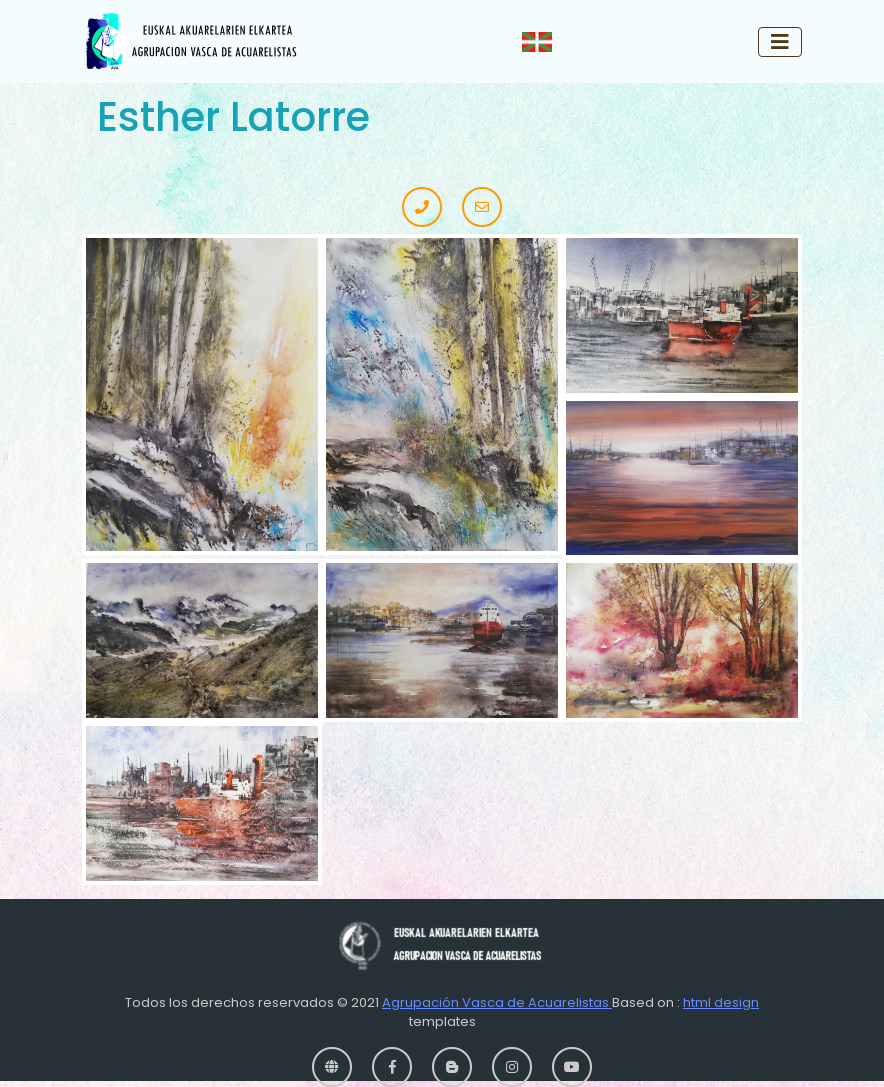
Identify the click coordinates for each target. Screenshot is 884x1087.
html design (721, 1002)
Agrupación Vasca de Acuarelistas (497, 1002)
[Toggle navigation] (780, 42)
